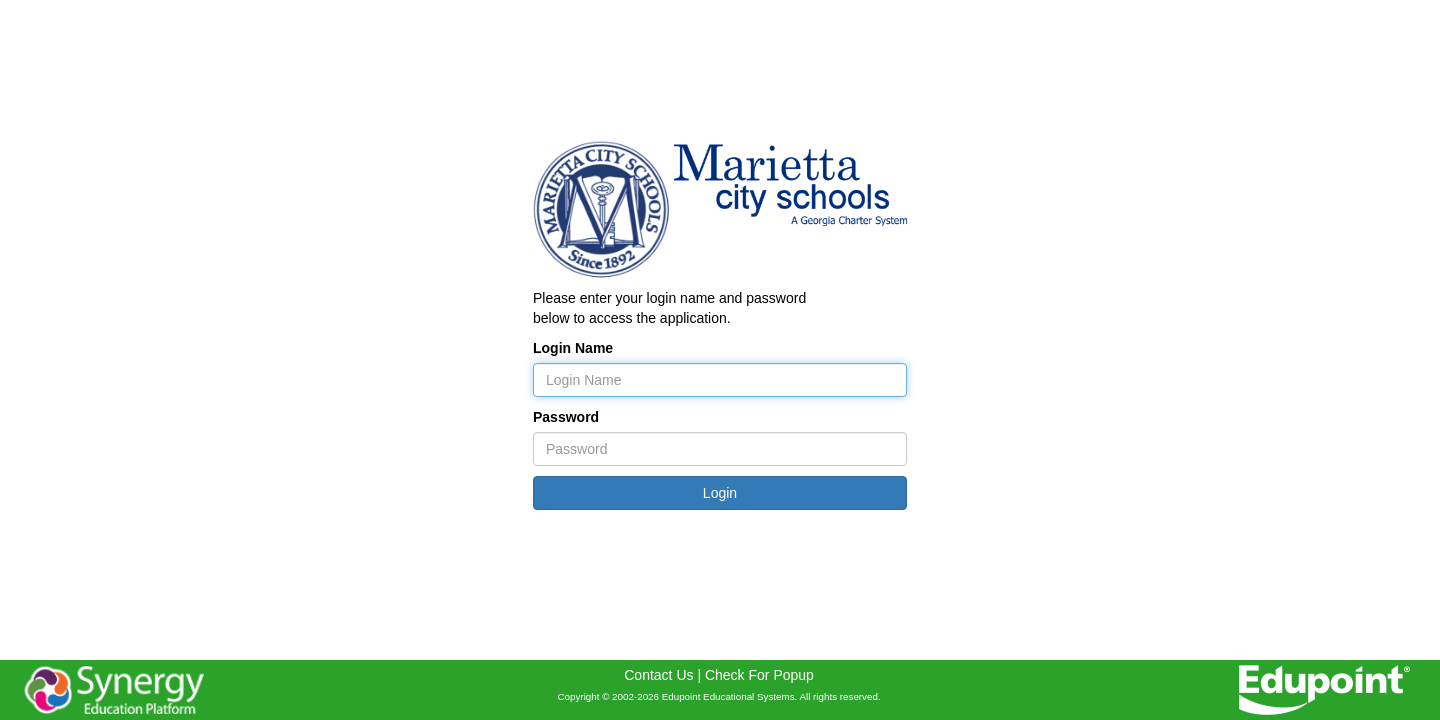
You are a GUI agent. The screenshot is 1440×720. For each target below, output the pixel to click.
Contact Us (658, 675)
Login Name (573, 348)
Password (566, 417)
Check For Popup (759, 675)
